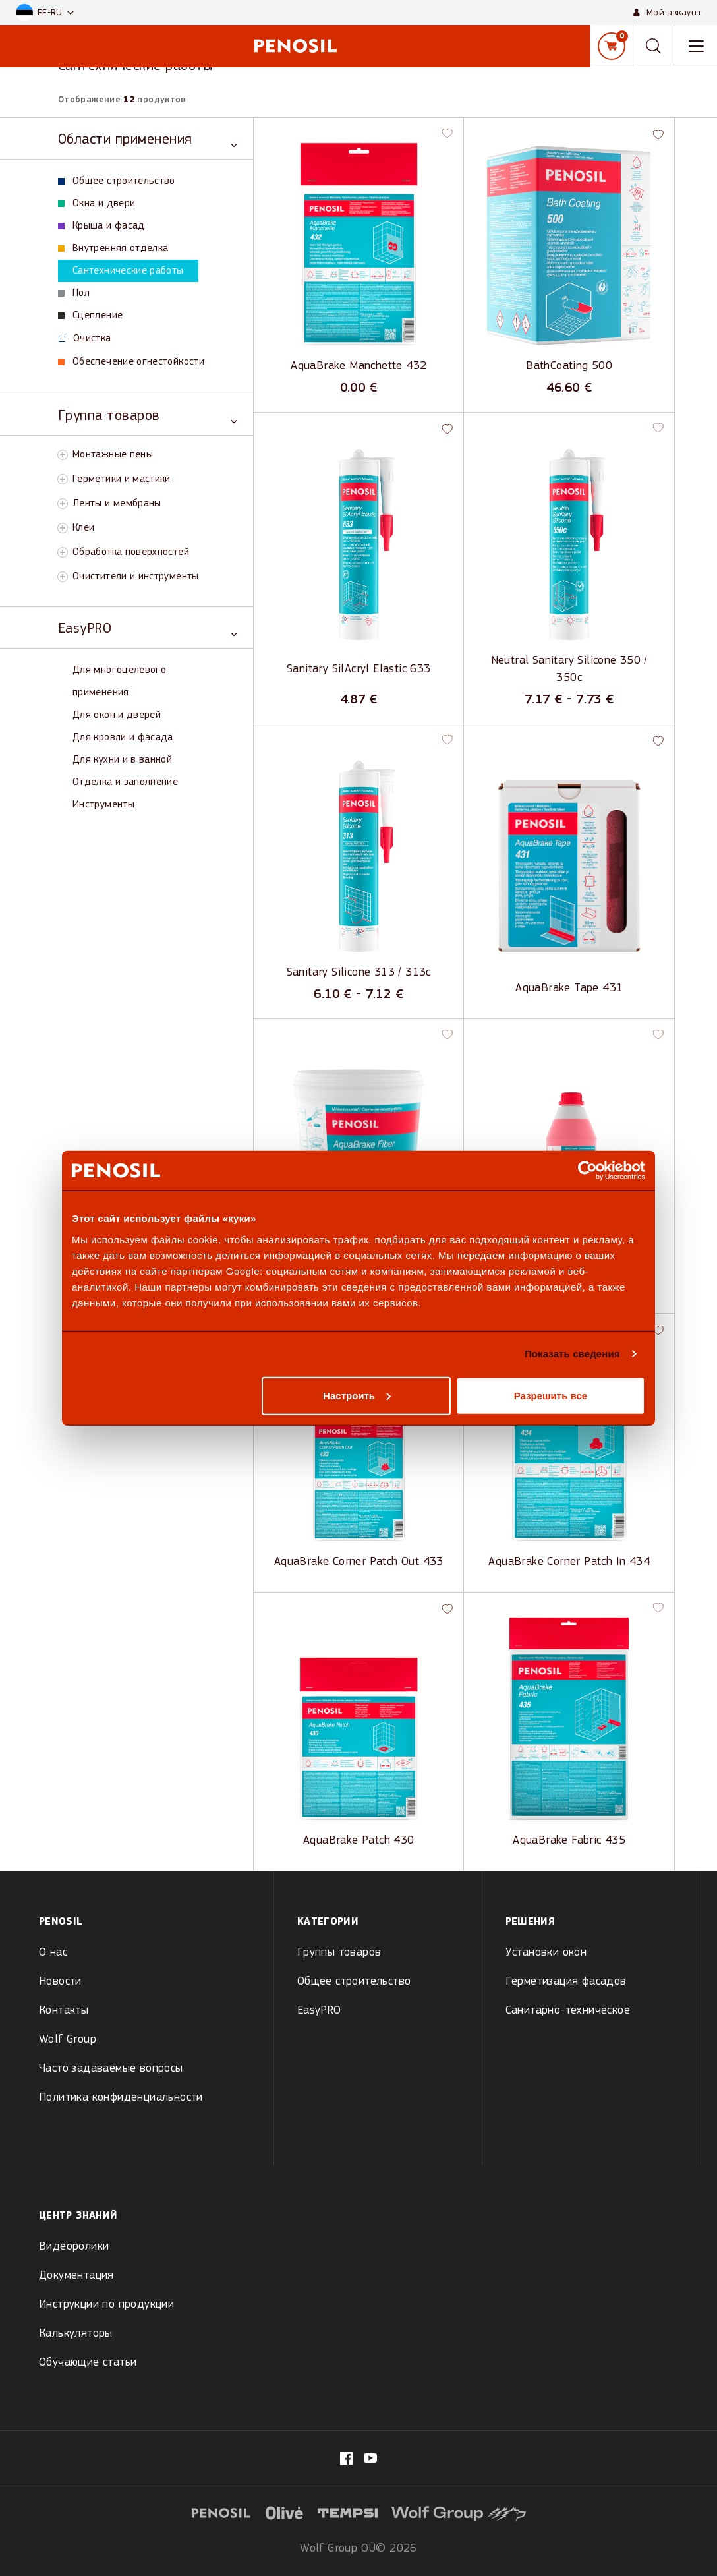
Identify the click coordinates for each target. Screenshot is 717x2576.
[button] (45, 13)
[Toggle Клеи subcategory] (62, 528)
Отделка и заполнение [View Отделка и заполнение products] (125, 782)
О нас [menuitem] (53, 1953)
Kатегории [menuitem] (327, 1922)
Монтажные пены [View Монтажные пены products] (112, 455)
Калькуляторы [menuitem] (76, 2333)
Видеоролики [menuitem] (74, 2246)
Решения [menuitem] (530, 1922)
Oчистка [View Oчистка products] (85, 339)
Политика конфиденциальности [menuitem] (121, 2098)
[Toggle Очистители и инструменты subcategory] (62, 576)
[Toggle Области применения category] (147, 139)
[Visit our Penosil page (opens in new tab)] (370, 2458)
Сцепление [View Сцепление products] (90, 315)
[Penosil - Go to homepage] (295, 46)
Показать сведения (572, 1353)
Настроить (357, 1395)
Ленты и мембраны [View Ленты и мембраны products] (116, 503)
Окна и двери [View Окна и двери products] (96, 203)
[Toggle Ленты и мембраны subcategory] (62, 503)
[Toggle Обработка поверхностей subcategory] (62, 552)
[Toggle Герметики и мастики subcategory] (62, 479)
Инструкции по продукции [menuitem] (106, 2304)
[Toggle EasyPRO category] (147, 628)
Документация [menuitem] (76, 2275)
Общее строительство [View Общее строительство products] (116, 181)
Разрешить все (550, 1395)
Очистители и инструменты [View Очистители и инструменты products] (135, 576)
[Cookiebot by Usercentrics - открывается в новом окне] (587, 1171)
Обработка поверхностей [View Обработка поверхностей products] (130, 552)
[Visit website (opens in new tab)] (284, 2512)
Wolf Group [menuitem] (67, 2040)
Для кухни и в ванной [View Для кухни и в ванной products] (122, 760)
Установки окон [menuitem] (546, 1953)
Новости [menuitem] (60, 1982)
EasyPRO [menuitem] (319, 2011)
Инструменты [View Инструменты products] (103, 805)
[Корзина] (611, 46)
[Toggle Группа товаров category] (147, 415)
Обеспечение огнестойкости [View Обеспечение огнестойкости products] (131, 362)
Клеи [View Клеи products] (83, 528)
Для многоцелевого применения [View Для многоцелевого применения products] (119, 681)
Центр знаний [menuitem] (78, 2216)
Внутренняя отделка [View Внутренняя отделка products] (113, 248)
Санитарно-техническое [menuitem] (567, 2011)
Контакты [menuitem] (63, 2011)
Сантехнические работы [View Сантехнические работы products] (121, 271)
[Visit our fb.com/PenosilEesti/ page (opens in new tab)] (346, 2458)
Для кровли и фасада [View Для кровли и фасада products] (122, 737)
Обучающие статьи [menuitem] (87, 2362)
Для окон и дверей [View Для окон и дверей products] (116, 715)
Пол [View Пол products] (74, 293)
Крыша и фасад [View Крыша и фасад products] (101, 226)
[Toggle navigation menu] (696, 46)
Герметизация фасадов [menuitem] (566, 1982)
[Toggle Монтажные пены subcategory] (62, 455)
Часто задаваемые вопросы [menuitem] (111, 2069)
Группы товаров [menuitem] (339, 1953)
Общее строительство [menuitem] (354, 1982)
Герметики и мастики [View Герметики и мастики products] (121, 479)
